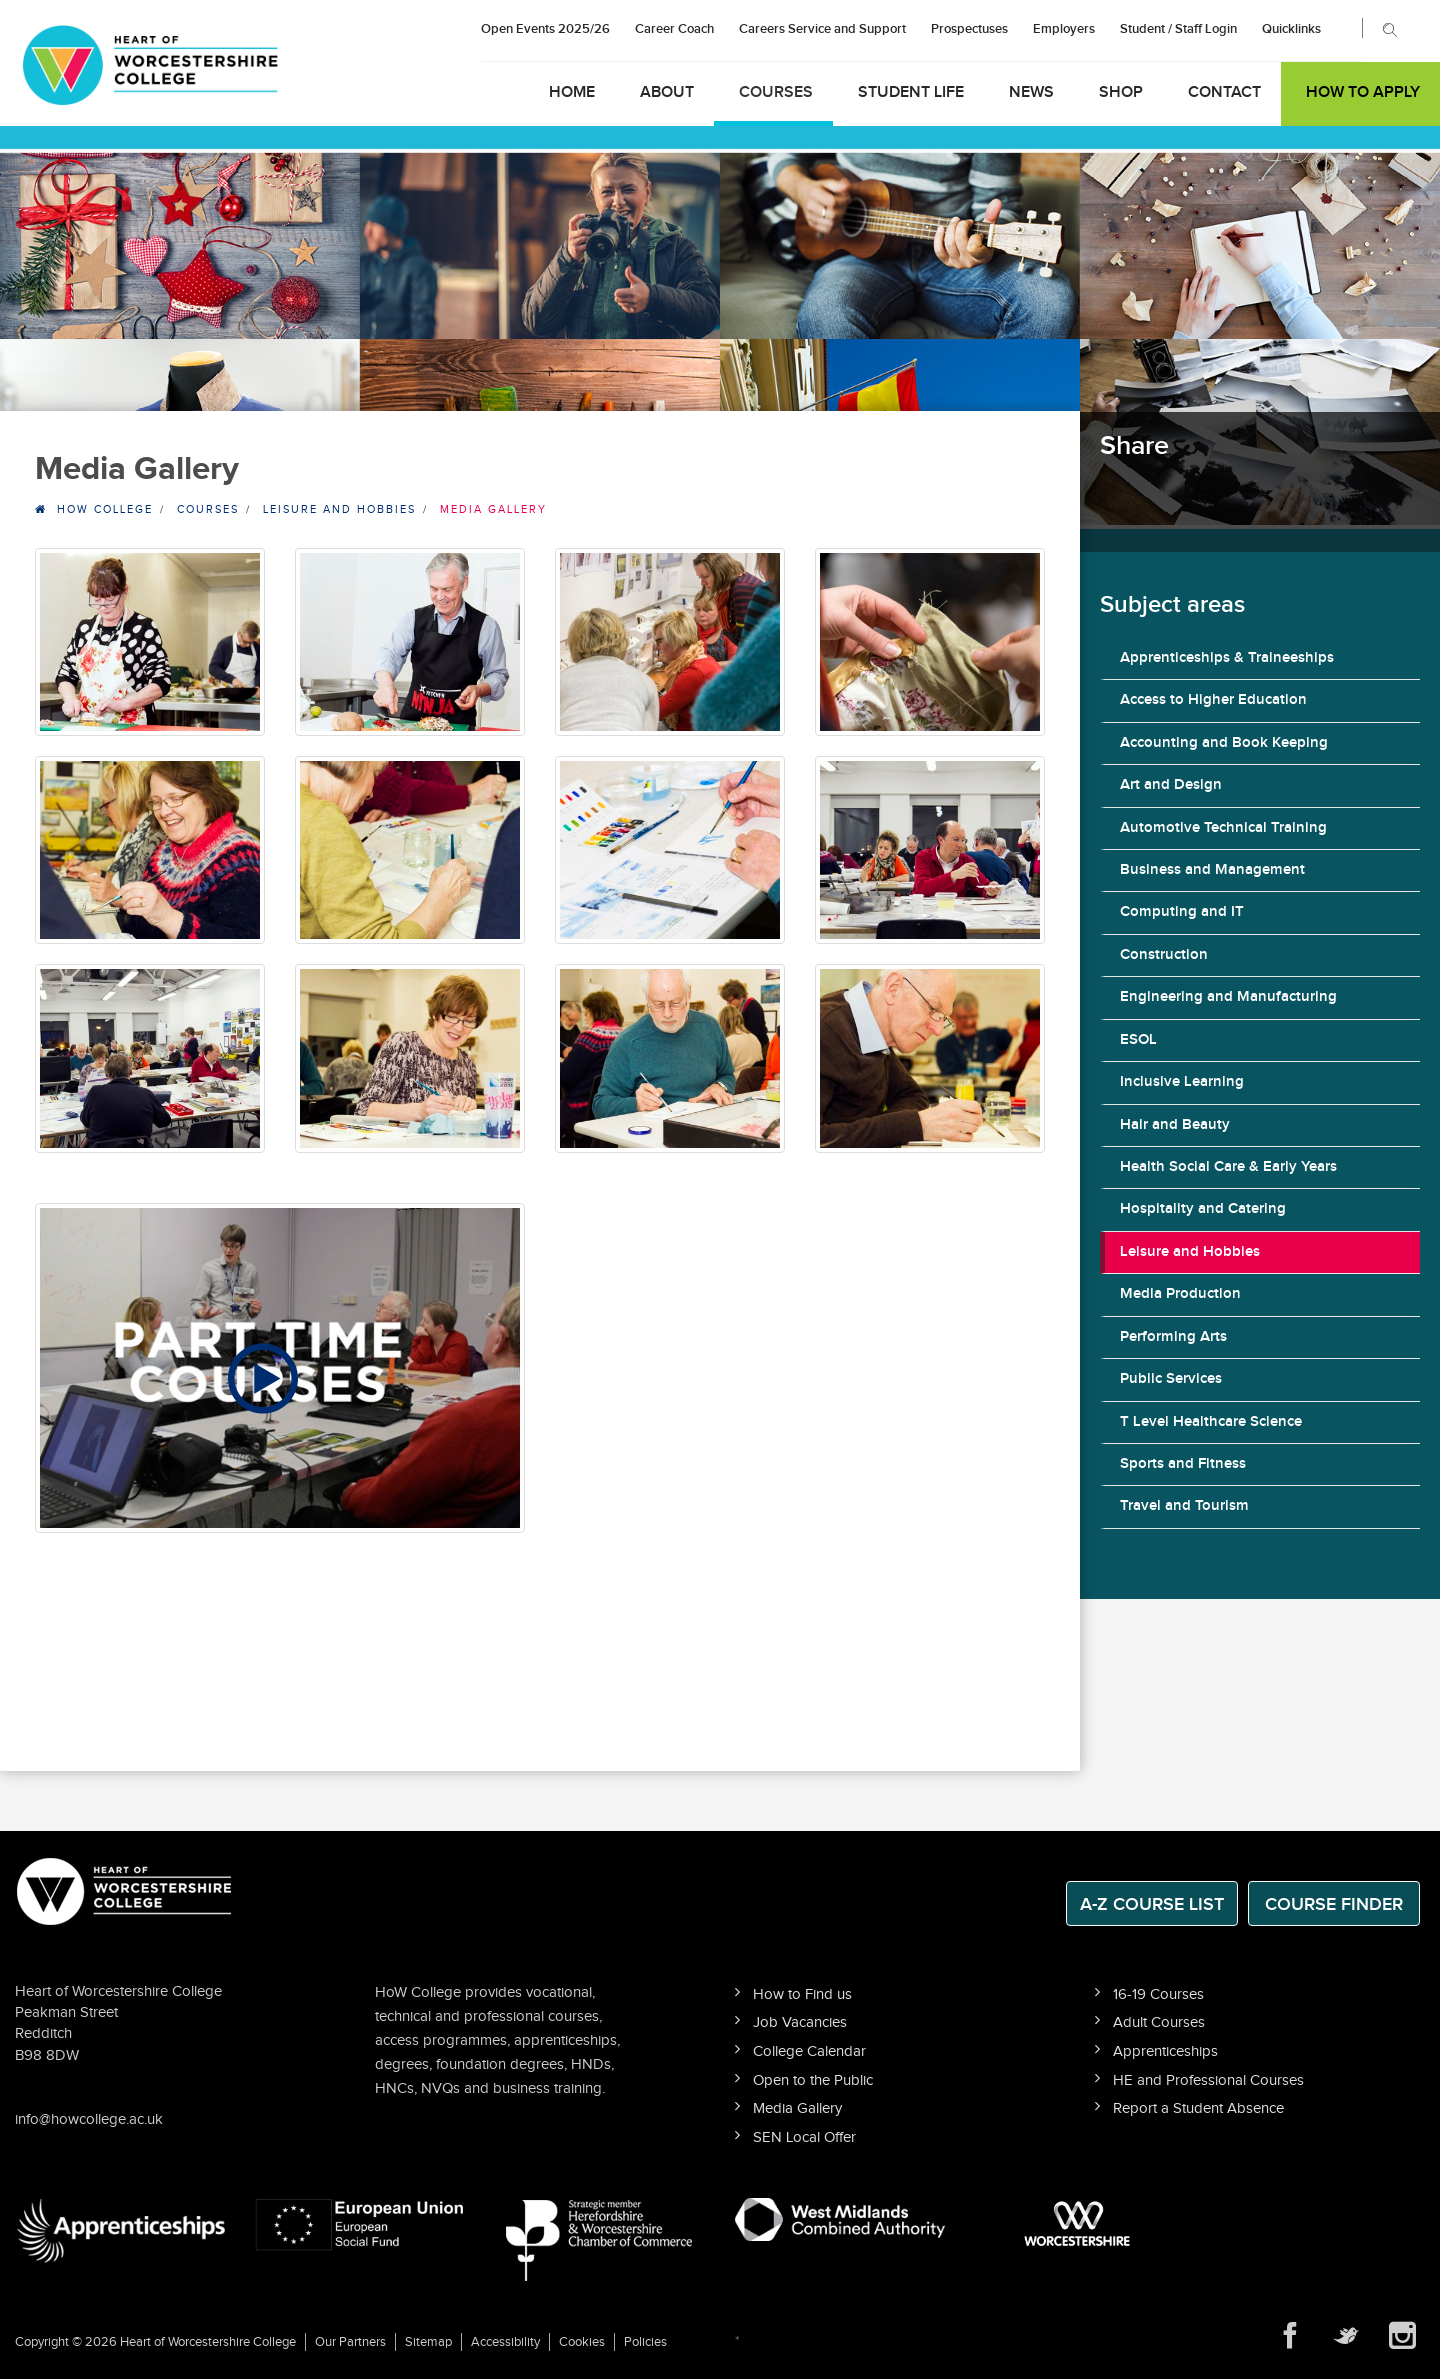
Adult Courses (1159, 2022)
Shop (1121, 92)
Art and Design (1171, 785)
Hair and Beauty (1175, 1125)
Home (572, 92)
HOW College (105, 509)
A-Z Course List (1152, 1904)
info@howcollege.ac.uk (89, 2119)
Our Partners (350, 2342)
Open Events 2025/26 (545, 29)
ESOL (1138, 1040)
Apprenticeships (1165, 2051)
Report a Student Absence (1198, 2108)
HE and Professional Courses (1208, 2080)
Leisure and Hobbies (1190, 1252)
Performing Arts (1173, 1337)
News (1031, 92)
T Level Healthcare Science (1211, 1422)
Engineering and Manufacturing (1228, 997)
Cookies (582, 2342)
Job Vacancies (800, 2022)
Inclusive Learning (1182, 1082)
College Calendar (809, 2051)
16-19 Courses (1158, 1994)
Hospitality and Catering (1203, 1209)
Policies (645, 2342)
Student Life (911, 92)
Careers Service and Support (822, 29)
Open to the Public (813, 2080)
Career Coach (674, 29)
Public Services (1171, 1379)
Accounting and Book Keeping (1224, 743)
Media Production (1180, 1294)
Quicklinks (1291, 29)
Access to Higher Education (1213, 700)
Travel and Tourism (1184, 1506)
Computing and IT (1182, 912)
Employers (1064, 29)
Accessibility (505, 2342)
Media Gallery (797, 2108)
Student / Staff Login (1178, 29)
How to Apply (1363, 92)
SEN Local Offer (804, 2137)
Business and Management (1212, 870)
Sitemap (428, 2342)
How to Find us (802, 1994)
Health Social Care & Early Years (1228, 1167)
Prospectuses (969, 29)
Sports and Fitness (1183, 1464)
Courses (776, 92)
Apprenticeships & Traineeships (1227, 658)
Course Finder (1334, 1904)
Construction (1164, 955)
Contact (1224, 92)
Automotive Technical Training (1223, 828)
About (667, 92)
